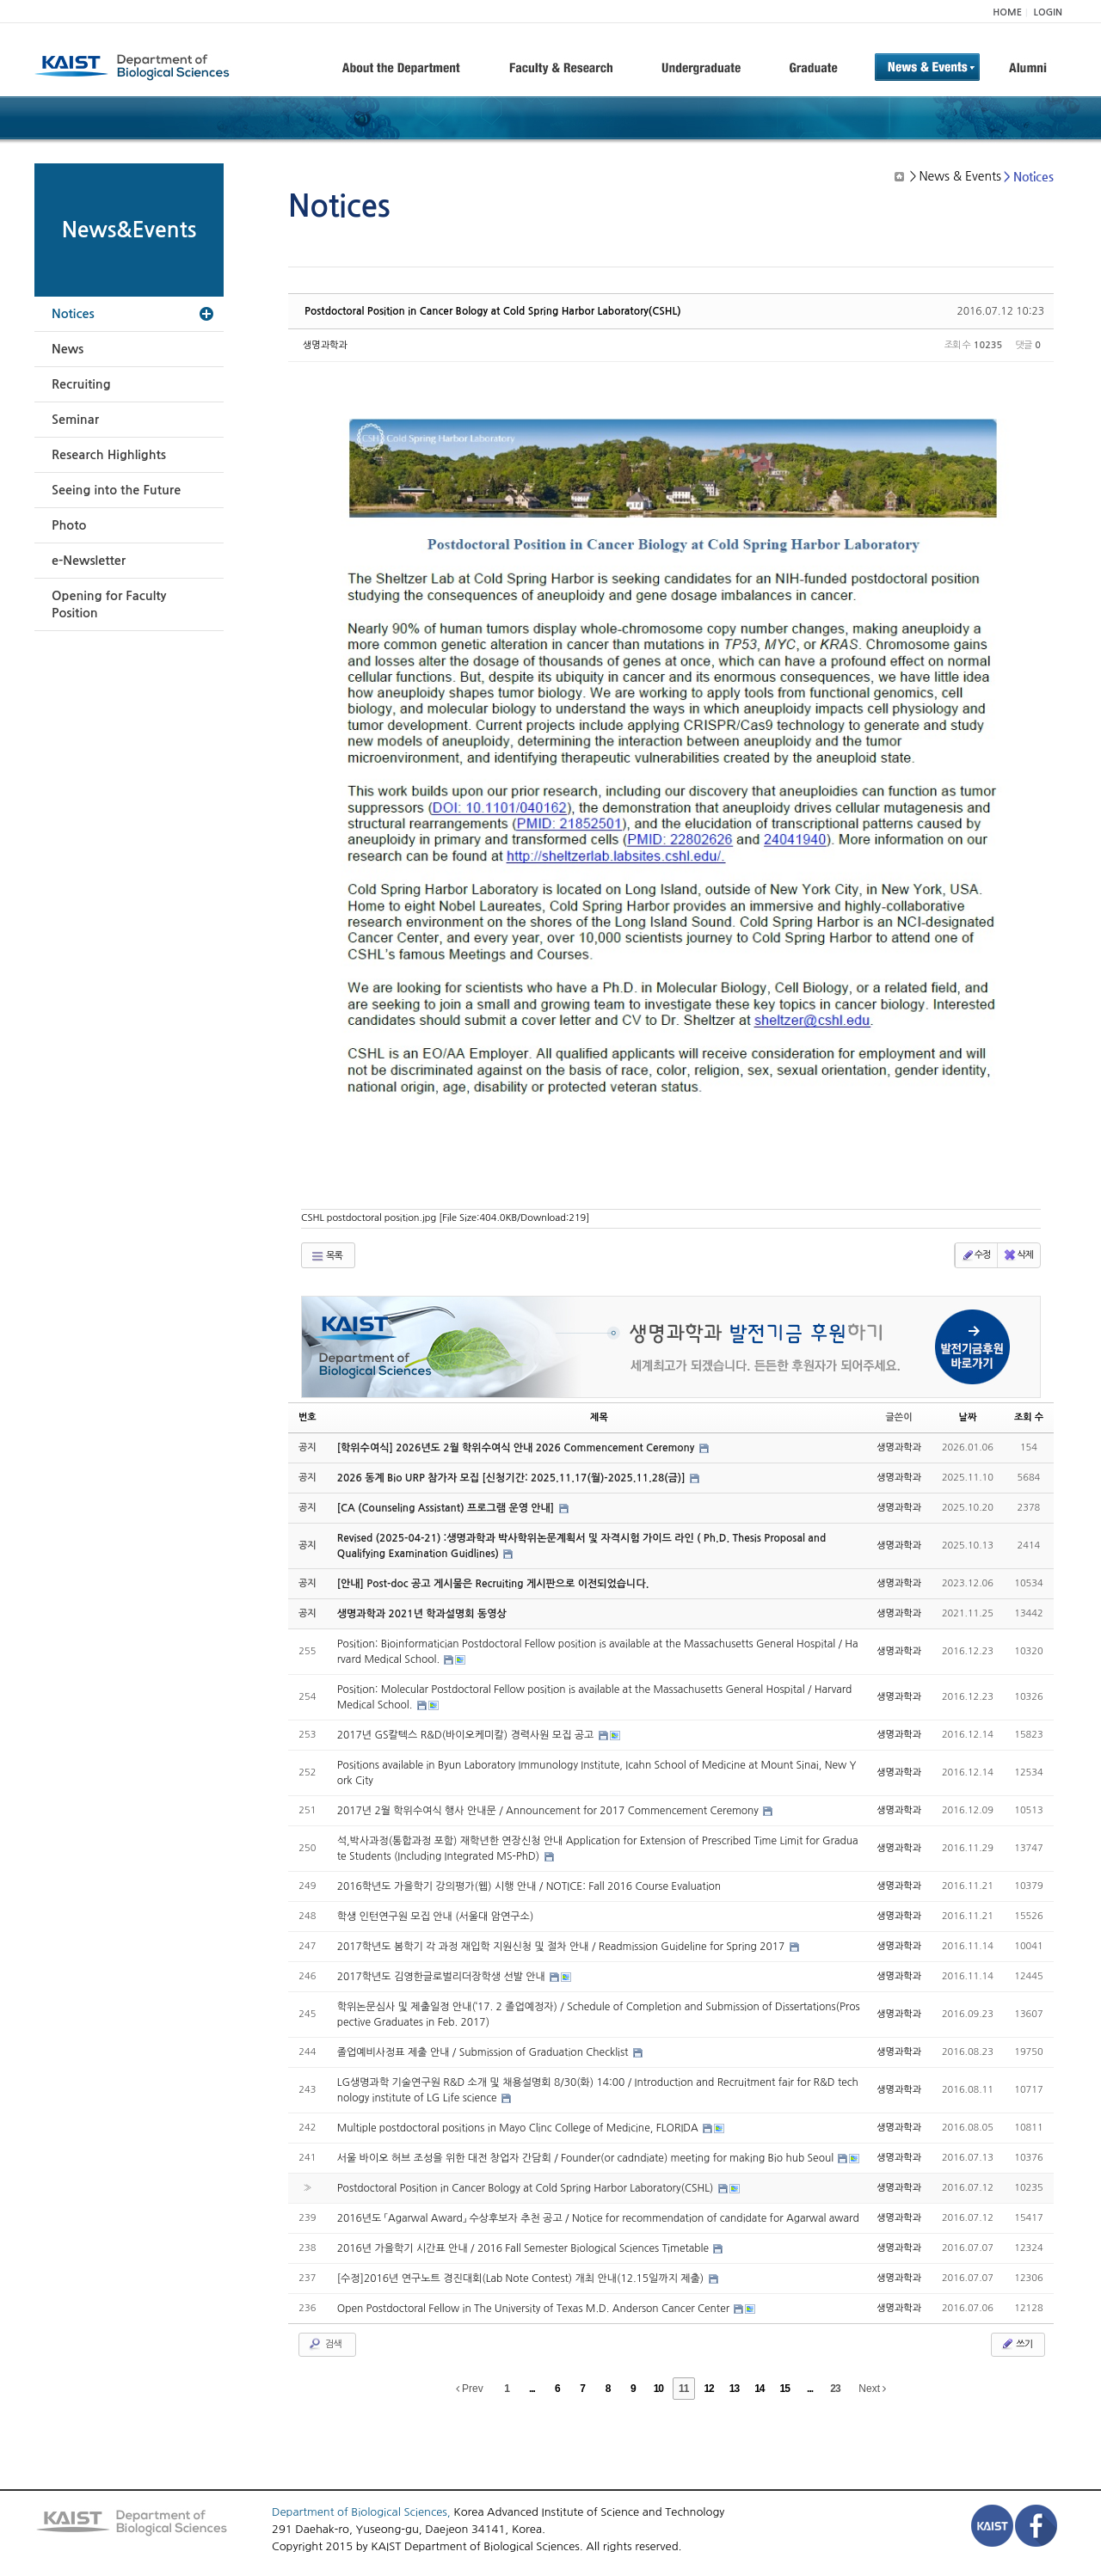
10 (658, 2389)
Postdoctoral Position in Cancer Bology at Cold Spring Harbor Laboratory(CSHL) (492, 311)
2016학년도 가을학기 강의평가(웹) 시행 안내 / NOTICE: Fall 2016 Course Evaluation (529, 1886)
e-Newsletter (89, 561)
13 (734, 2389)
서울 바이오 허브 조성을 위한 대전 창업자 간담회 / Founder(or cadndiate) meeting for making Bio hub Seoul (587, 2158)
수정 (976, 1255)
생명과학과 (325, 345)
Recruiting (81, 384)
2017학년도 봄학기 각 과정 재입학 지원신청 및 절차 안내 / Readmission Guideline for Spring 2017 (562, 1946)
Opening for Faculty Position (109, 604)
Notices (73, 314)
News (67, 349)
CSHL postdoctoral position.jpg (445, 1218)
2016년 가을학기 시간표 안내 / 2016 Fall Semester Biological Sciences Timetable (524, 2248)
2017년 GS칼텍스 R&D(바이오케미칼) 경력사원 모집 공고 (467, 1735)
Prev (469, 2389)
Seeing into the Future (116, 490)
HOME (1007, 12)
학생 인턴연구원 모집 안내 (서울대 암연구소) (435, 1916)
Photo (69, 525)
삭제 (1018, 1255)
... (532, 2389)
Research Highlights (109, 455)
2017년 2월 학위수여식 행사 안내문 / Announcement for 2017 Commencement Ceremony (549, 1811)
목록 (326, 1256)
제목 (599, 1417)
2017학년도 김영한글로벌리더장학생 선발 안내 (443, 1977)
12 (708, 2389)
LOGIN (1048, 12)
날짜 (968, 1417)
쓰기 (1016, 2344)
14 (759, 2389)
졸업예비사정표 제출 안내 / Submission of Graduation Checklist (484, 2052)
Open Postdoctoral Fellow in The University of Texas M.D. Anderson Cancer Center (535, 2308)
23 (835, 2389)
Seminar (75, 420)
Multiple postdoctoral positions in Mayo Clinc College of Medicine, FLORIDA (519, 2128)
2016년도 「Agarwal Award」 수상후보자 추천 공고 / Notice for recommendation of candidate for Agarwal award (598, 2218)
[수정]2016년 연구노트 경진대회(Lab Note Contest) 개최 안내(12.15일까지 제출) (522, 2278)
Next (872, 2389)
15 (785, 2389)
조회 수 (1028, 1417)
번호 (307, 1417)
